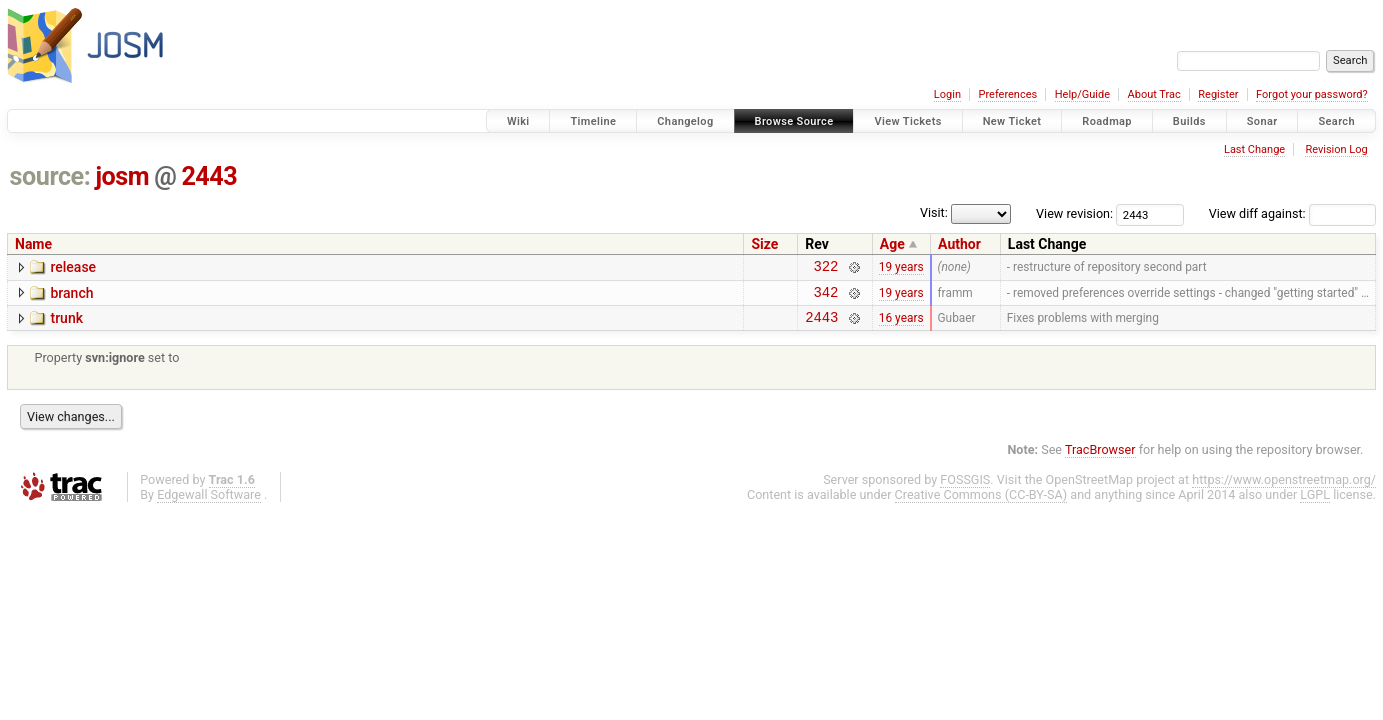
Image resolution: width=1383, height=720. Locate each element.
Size (764, 244)
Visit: (934, 212)
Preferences (1007, 94)
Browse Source (794, 121)
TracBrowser (1100, 458)
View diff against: (1292, 213)
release (73, 267)
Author (959, 244)
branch (71, 296)
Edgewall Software (209, 503)
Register (1218, 94)
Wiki (518, 121)
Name (33, 244)
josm (122, 176)
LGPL (1315, 503)
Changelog (685, 121)
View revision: (1074, 213)
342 (826, 297)
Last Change (1254, 149)
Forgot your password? (1312, 94)
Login (947, 94)
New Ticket (1012, 121)
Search (1336, 121)
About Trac (1154, 94)
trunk (66, 324)
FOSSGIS (965, 488)
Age (892, 244)
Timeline (593, 121)
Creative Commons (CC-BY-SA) (981, 503)
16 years (901, 326)
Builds (1189, 121)
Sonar (1262, 121)
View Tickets (907, 121)
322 (826, 268)
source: (50, 176)
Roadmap (1107, 121)
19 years (901, 269)
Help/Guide (1082, 94)
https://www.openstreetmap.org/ (1284, 488)
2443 (209, 176)
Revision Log (1336, 149)
